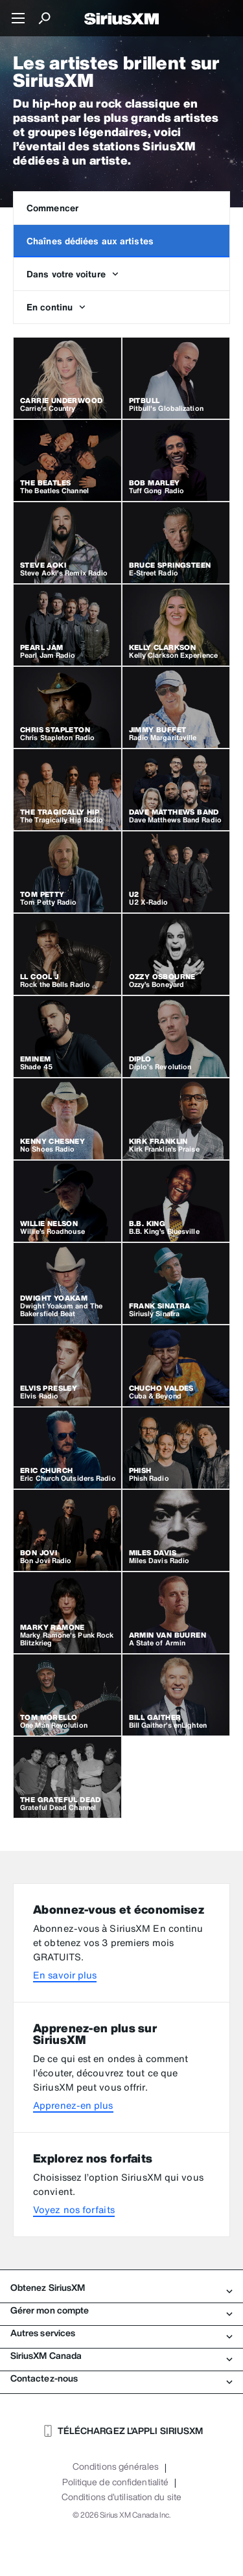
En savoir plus (65, 1975)
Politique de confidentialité (115, 2482)
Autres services (121, 2333)
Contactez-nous (121, 2378)
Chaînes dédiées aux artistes (90, 241)
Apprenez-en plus (73, 2105)
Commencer (52, 208)
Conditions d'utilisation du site (121, 2496)
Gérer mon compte (121, 2310)
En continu (56, 307)
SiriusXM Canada (121, 2356)
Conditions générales (116, 2466)
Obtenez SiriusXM (121, 2287)
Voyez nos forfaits (74, 2209)
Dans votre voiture (73, 274)
